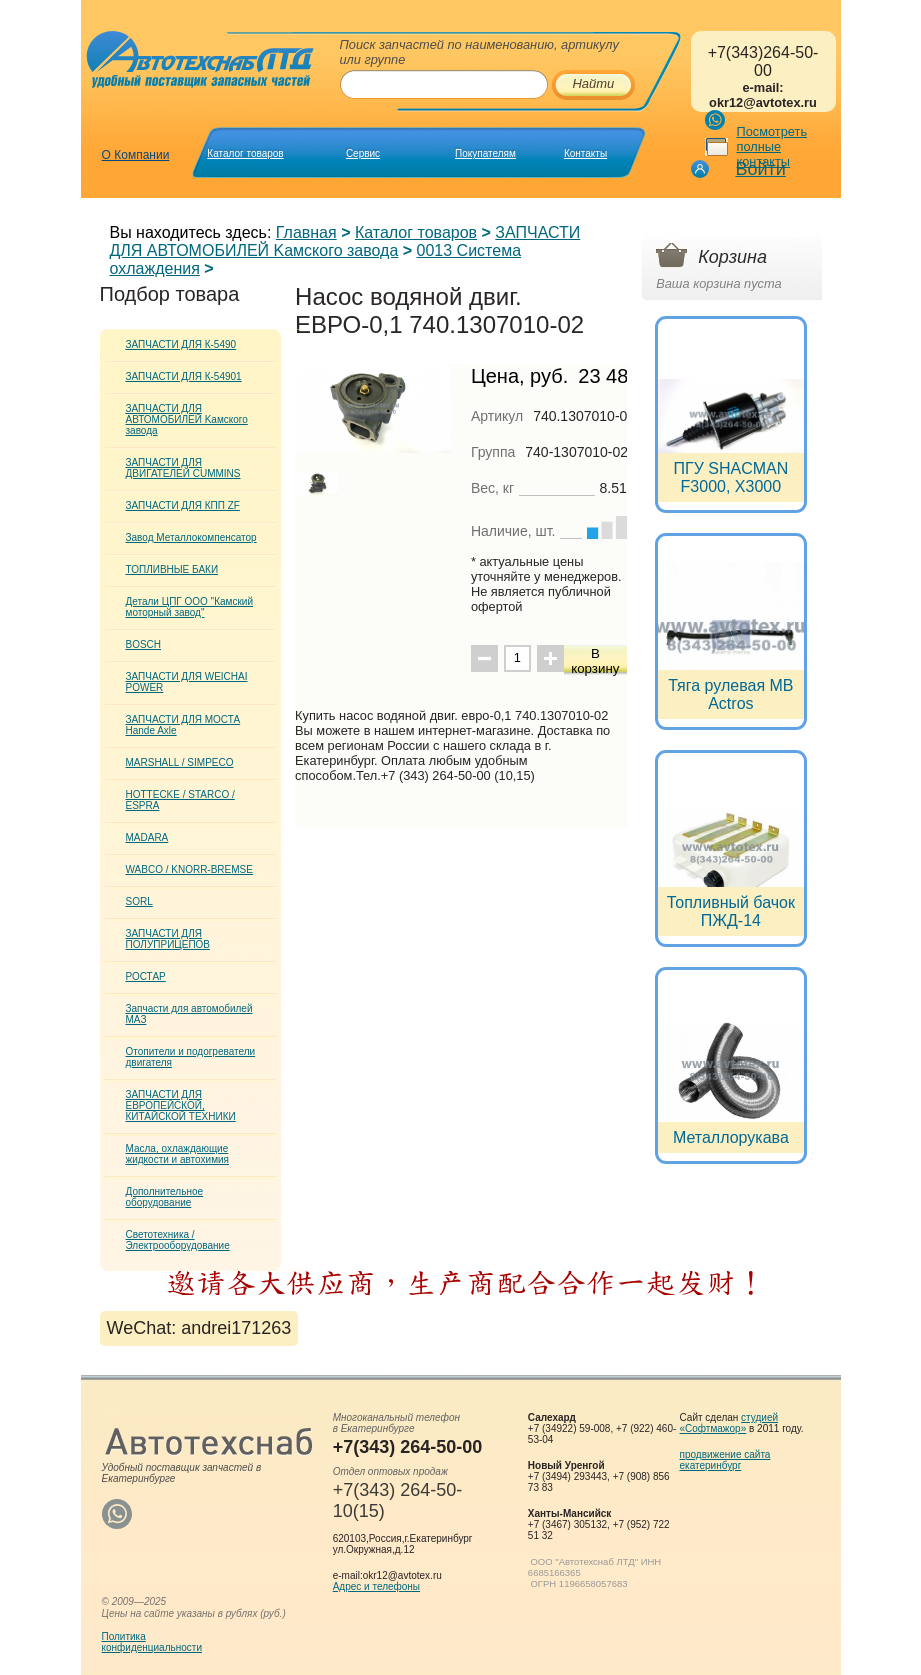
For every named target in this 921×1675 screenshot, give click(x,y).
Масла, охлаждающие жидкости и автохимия (178, 1154)
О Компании (136, 155)
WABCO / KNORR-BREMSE (189, 869)
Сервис (363, 153)
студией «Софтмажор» (729, 1423)
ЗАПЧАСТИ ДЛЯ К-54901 (184, 376)
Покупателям (485, 153)
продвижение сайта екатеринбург (725, 1460)
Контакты (585, 153)
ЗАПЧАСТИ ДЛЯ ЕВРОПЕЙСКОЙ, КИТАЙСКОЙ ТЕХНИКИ (181, 1105)
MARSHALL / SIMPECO (180, 762)
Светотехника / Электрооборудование (178, 1240)
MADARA (147, 837)
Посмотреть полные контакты (772, 146)
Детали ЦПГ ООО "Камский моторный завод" (189, 607)
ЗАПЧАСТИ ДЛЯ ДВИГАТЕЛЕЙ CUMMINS (183, 468)
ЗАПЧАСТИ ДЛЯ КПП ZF (183, 505)
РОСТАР (146, 976)
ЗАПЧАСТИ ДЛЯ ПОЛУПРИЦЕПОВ (168, 939)
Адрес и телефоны (376, 1586)
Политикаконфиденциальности (152, 1642)
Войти (761, 169)
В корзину (595, 661)
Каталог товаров (245, 153)
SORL (139, 901)
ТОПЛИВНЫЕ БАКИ (172, 569)
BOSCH (144, 644)
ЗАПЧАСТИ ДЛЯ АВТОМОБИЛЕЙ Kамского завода (345, 241)
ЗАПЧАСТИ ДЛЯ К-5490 (181, 344)
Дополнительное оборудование (165, 1197)
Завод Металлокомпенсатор (191, 537)
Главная (306, 232)
